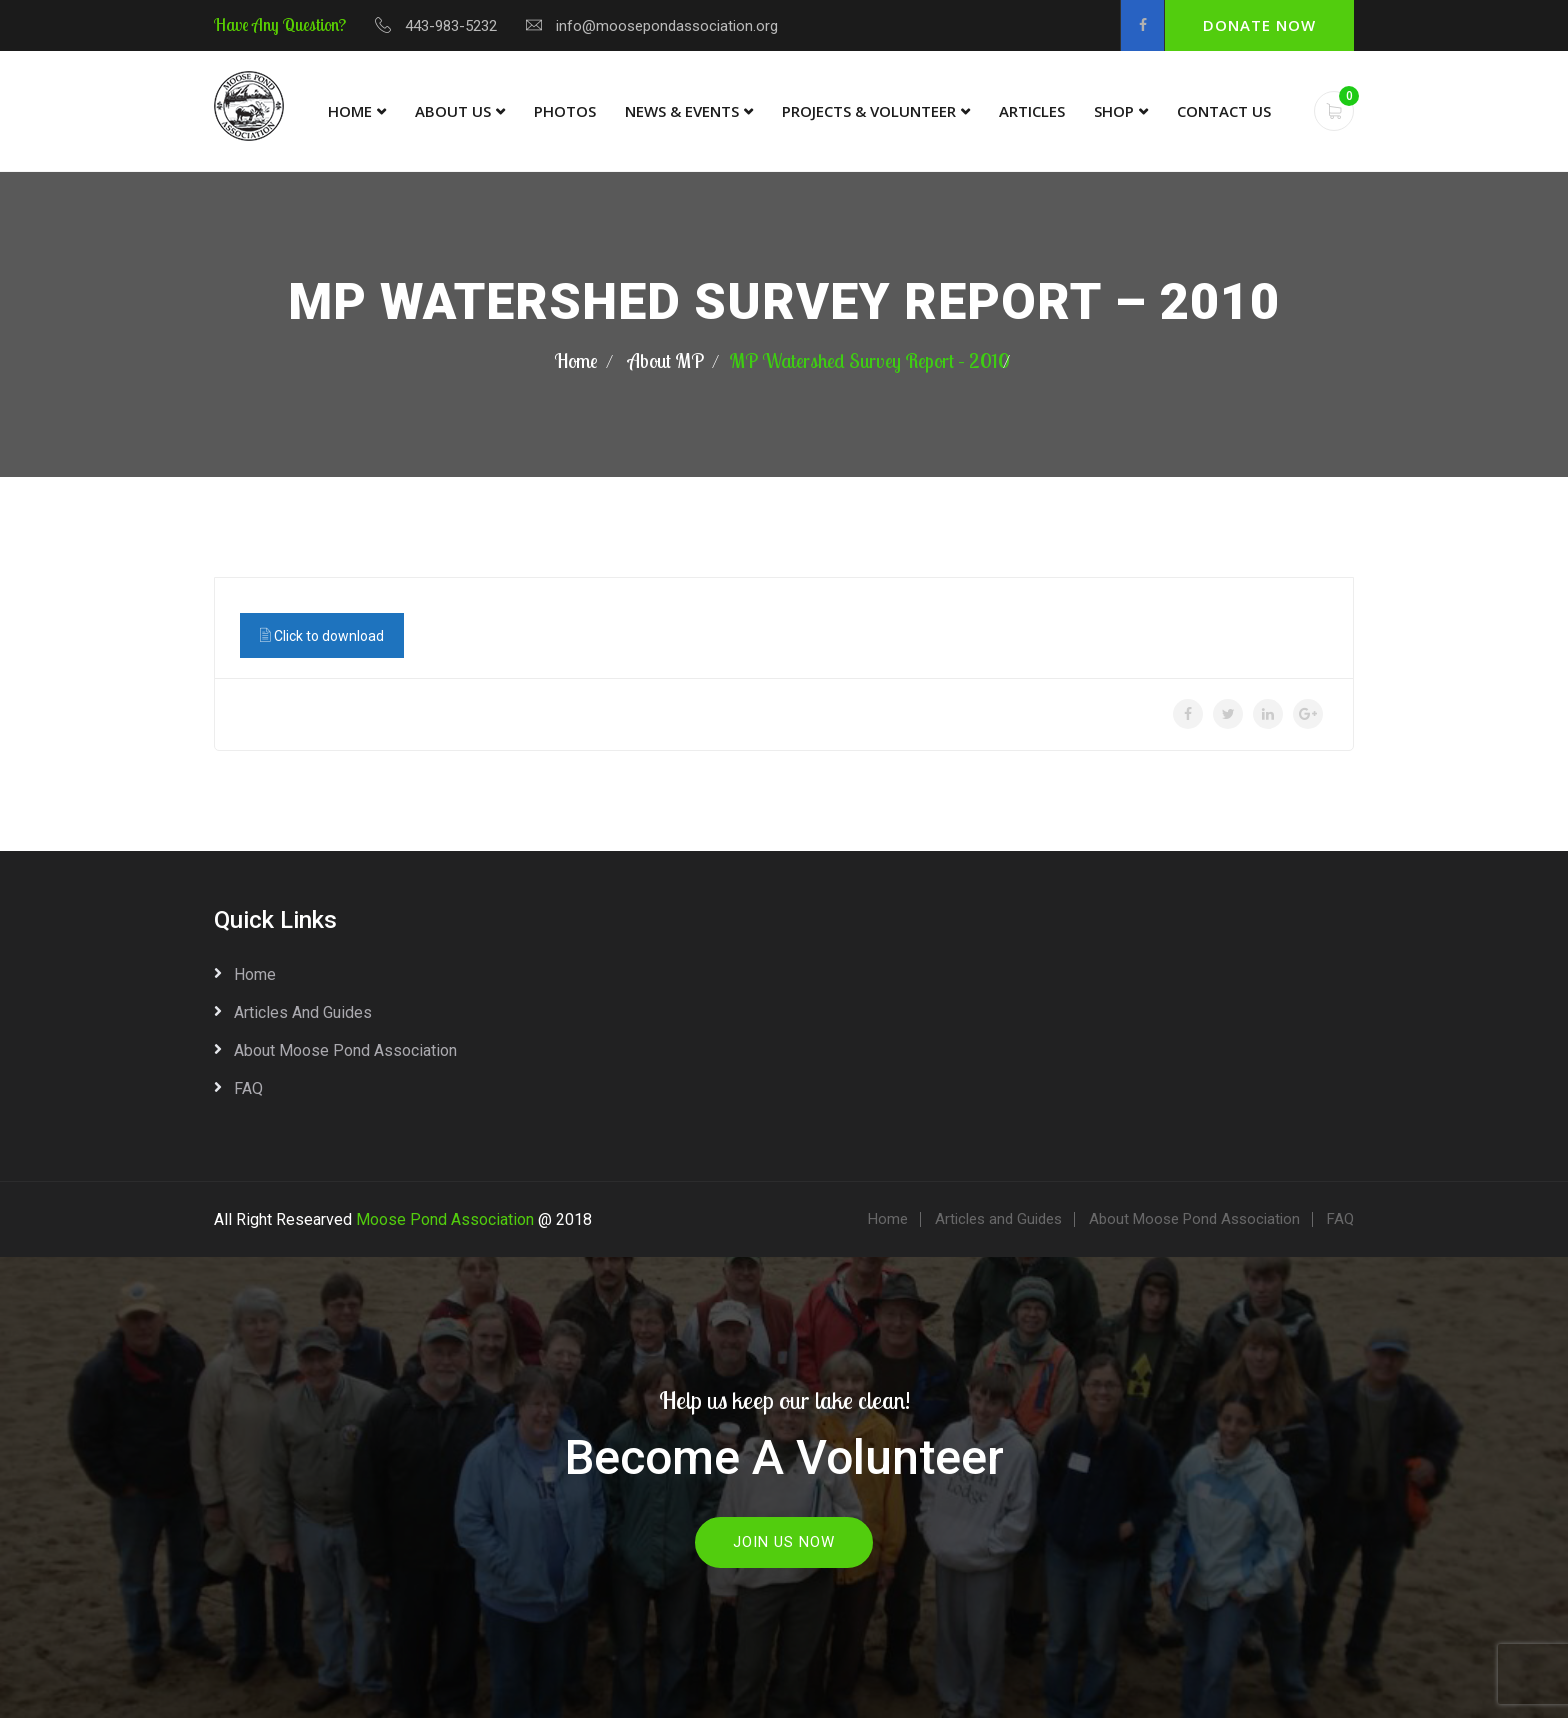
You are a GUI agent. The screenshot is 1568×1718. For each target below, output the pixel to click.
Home (350, 111)
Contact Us (1224, 111)
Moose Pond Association (445, 1219)
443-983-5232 (451, 26)
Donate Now (1259, 25)
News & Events (682, 111)
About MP (666, 360)
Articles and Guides (303, 1012)
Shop (1114, 111)
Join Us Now (784, 1542)
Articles (1032, 111)
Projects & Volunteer (869, 111)
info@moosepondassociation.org (667, 26)
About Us (453, 111)
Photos (565, 111)
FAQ (248, 1088)
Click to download (322, 635)
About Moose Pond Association (345, 1050)
